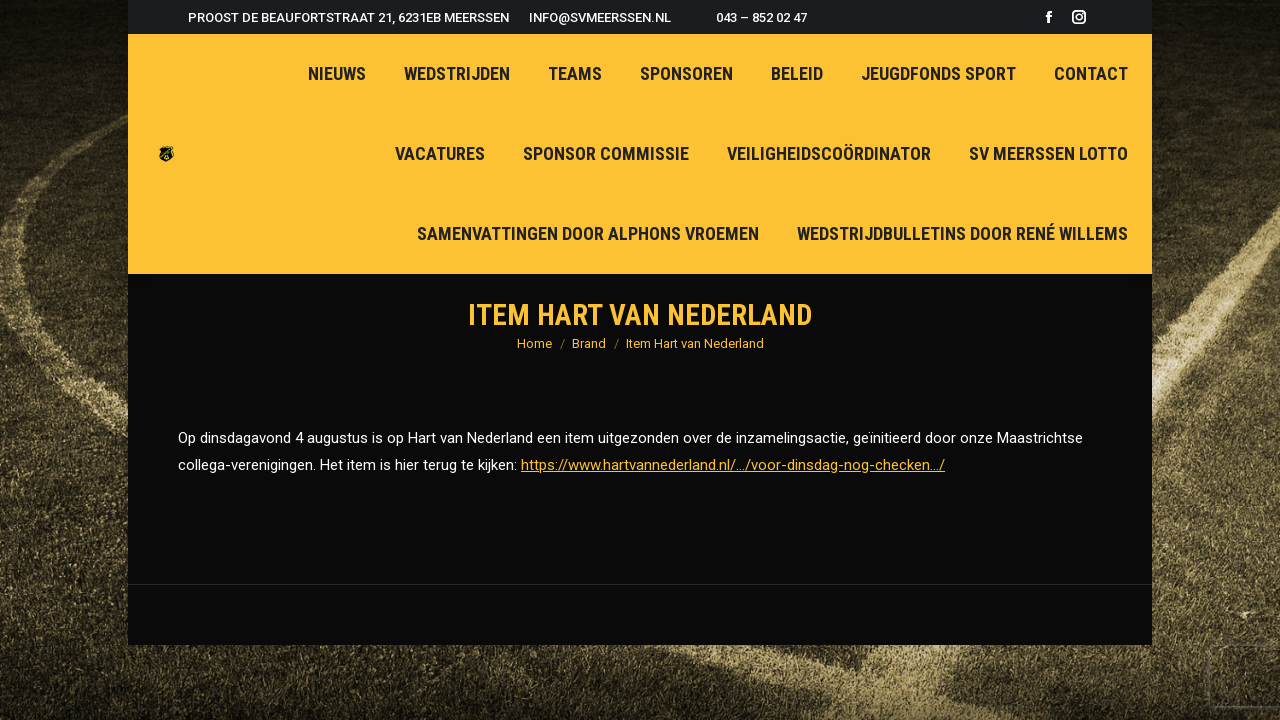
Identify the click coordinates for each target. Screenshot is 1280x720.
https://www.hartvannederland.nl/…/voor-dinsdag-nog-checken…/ (733, 465)
